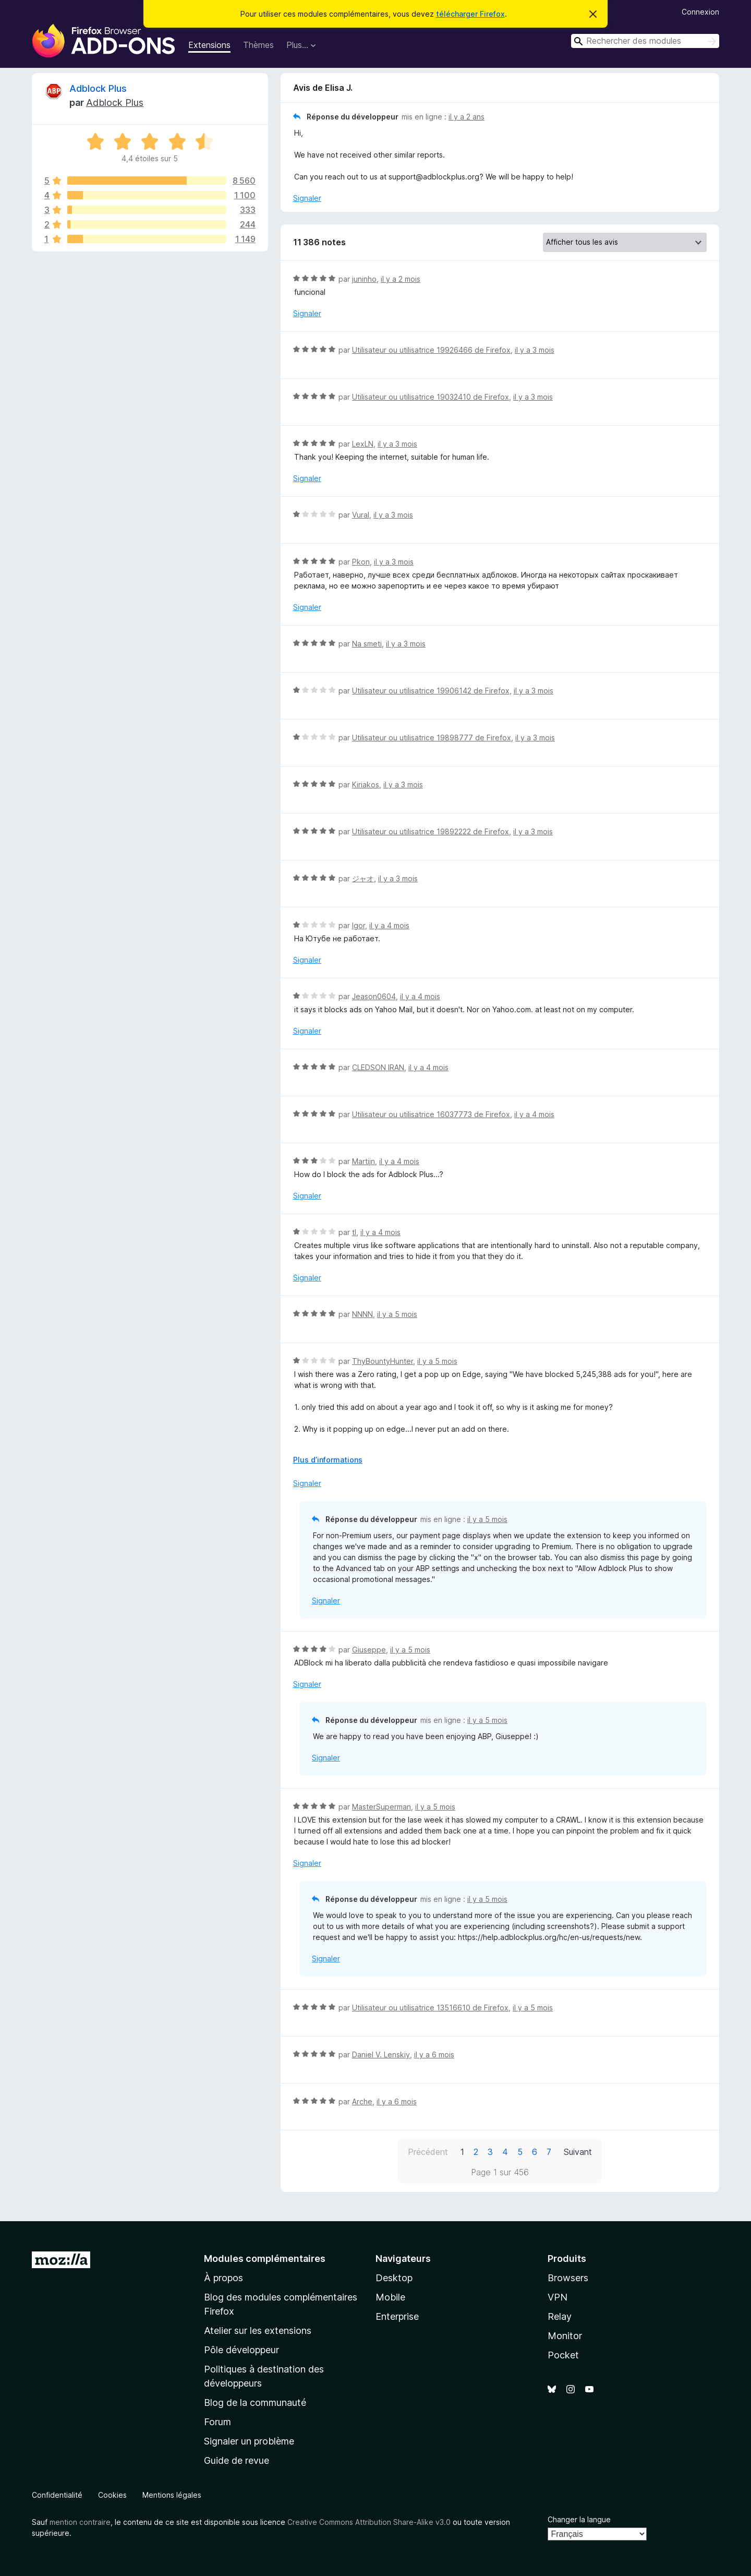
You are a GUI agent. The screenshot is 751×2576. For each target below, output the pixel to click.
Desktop (394, 2277)
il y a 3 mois (534, 349)
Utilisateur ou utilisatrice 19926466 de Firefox (431, 349)
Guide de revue (236, 2460)
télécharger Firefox (470, 13)
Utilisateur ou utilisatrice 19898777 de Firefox (431, 737)
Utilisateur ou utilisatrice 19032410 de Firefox (430, 396)
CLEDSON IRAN (378, 1067)
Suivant (578, 2152)
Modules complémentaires (264, 2258)
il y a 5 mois (397, 1314)
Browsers (568, 2277)
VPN (557, 2297)
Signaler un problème (249, 2441)
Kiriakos (365, 784)
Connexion (700, 11)
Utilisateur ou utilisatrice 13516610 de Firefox (430, 2007)
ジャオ (363, 878)
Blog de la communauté (255, 2402)
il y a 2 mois (400, 278)
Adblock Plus (98, 88)
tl (354, 1232)
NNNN (362, 1314)
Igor (358, 925)
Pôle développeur (241, 2349)
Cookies (112, 2494)
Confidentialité (57, 2494)
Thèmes (258, 45)
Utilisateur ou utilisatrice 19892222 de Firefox (430, 831)
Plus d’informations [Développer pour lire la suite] (327, 1459)
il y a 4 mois (389, 925)
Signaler (307, 198)
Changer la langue (579, 2519)
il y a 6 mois (434, 2054)
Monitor (565, 2335)
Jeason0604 (374, 996)
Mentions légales (171, 2494)
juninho (364, 278)
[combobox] (645, 41)
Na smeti (367, 643)
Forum (217, 2421)
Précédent (428, 2152)
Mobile (390, 2297)
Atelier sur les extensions (257, 2330)
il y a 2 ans (466, 116)
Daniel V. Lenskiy (381, 2054)
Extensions (209, 45)
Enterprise (397, 2316)
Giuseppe (369, 1649)
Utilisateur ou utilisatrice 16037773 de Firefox (431, 1114)
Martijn (363, 1161)
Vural (360, 514)
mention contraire (80, 2522)
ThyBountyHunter (382, 1361)
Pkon (361, 561)
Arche (362, 2101)
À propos (223, 2277)
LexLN (362, 443)
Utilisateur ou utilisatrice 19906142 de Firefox (431, 690)
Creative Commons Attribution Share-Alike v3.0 (369, 2522)
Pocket (563, 2355)
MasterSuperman (381, 1806)
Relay (560, 2316)
